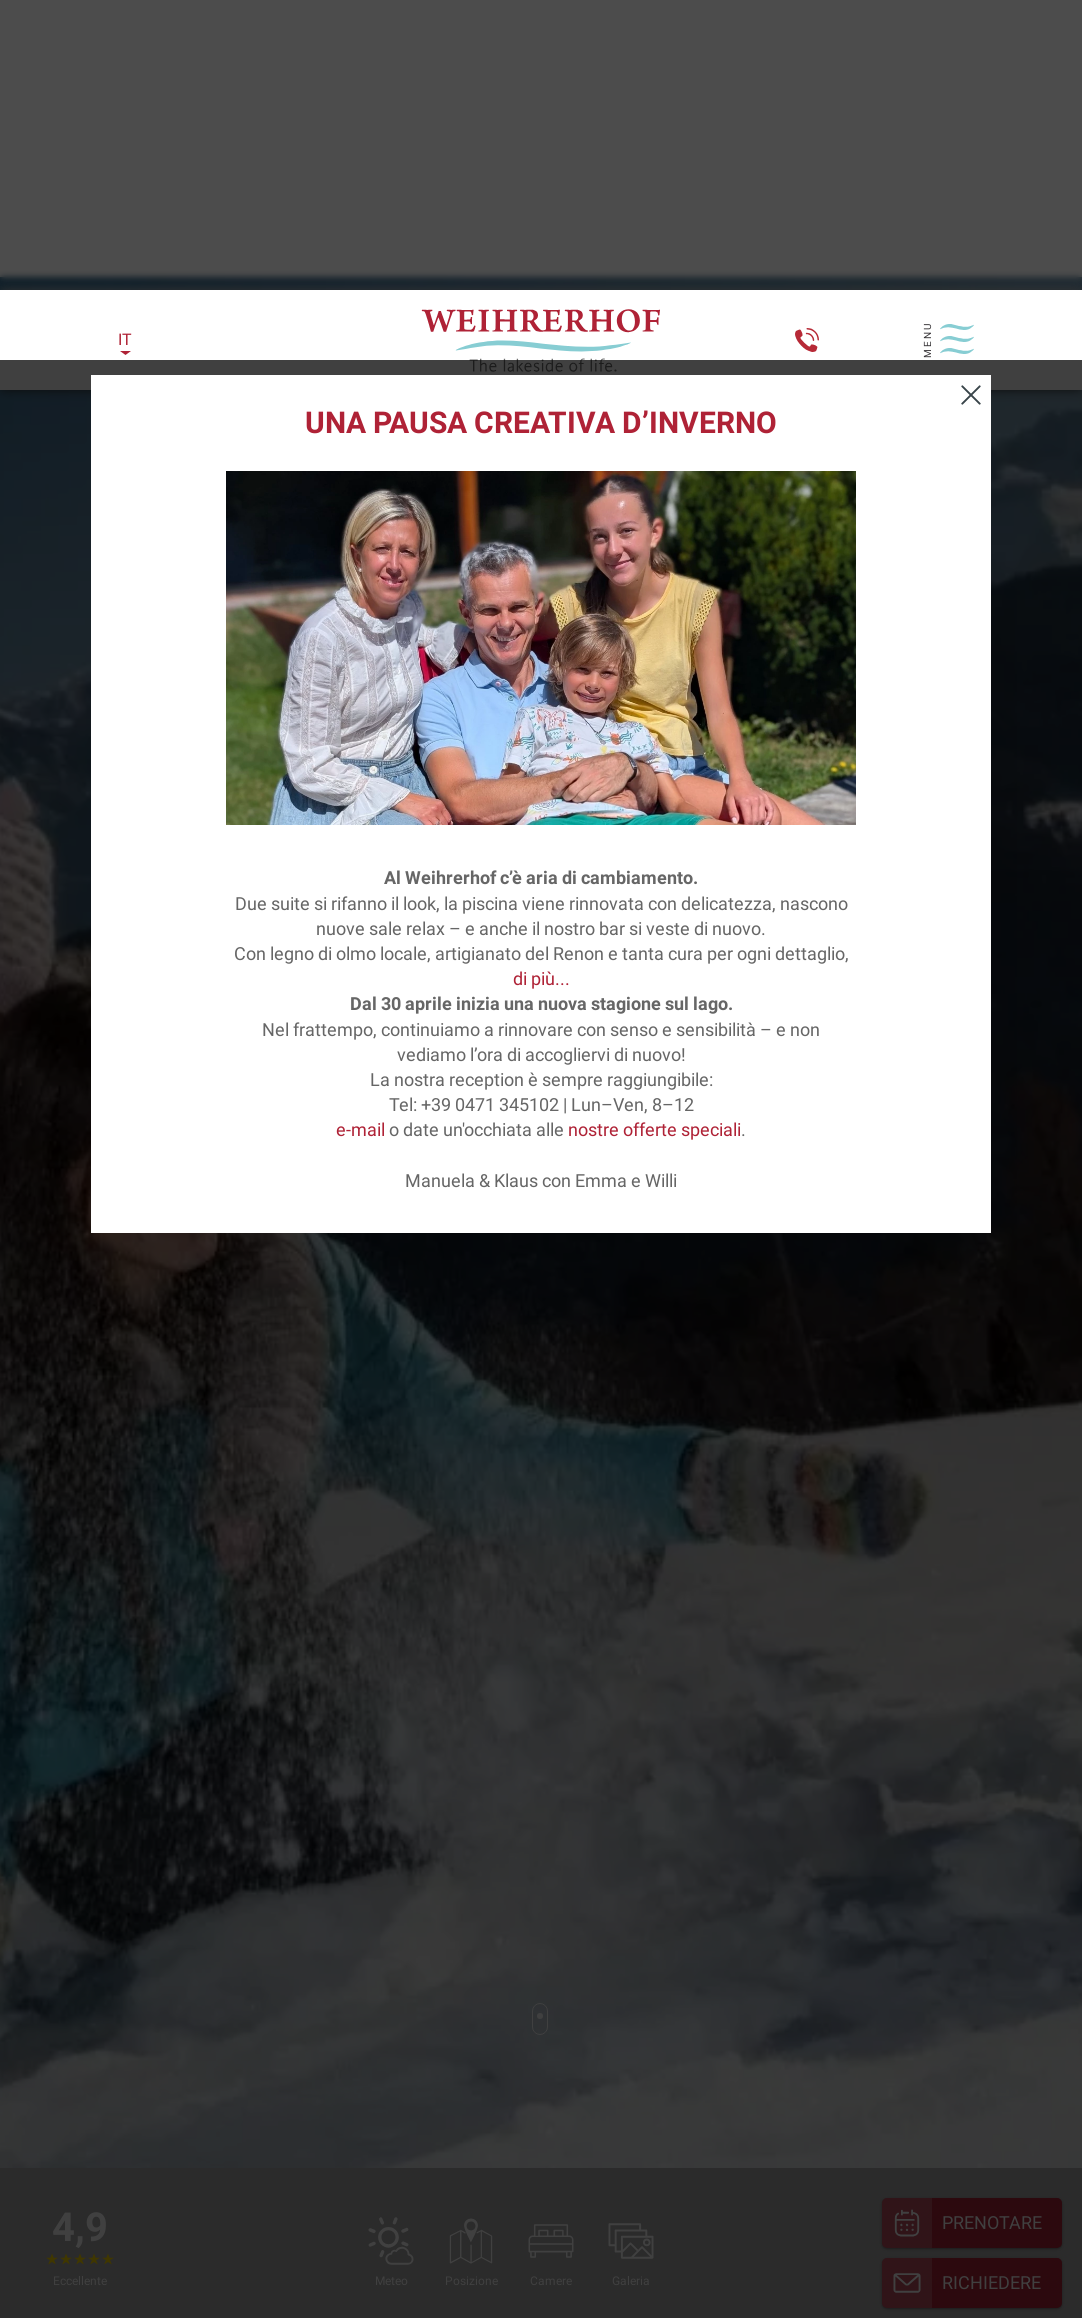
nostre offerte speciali (654, 769)
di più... (541, 618)
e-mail (360, 769)
